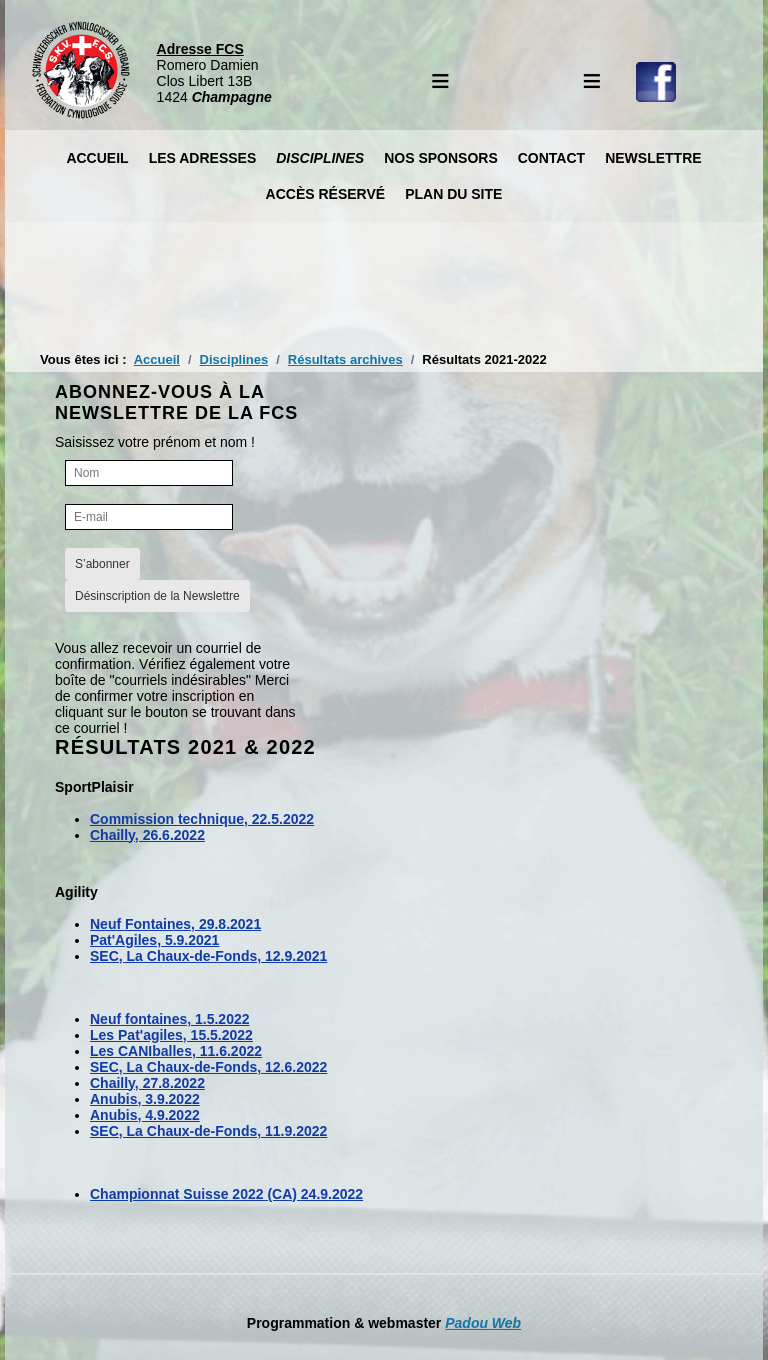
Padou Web (483, 1323)
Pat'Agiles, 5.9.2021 (154, 940)
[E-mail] (149, 517)
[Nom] (149, 473)
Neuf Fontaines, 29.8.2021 (175, 924)
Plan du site (453, 194)
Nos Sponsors (441, 158)
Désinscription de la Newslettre (157, 596)
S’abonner (102, 564)
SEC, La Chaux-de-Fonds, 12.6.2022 (208, 1067)
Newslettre (653, 158)
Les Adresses (203, 158)
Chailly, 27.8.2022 (147, 1083)
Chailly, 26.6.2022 (147, 835)
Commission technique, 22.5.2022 (202, 819)
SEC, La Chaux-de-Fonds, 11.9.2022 (208, 1131)
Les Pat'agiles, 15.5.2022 (171, 1035)
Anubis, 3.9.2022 (145, 1099)
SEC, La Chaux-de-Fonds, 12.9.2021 (208, 956)
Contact (551, 158)
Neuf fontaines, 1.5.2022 (170, 1019)
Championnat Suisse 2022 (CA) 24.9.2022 (226, 1194)
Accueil (97, 158)
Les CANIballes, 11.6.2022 (176, 1051)
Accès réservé (326, 194)
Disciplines (320, 158)
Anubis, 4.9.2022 (145, 1115)
